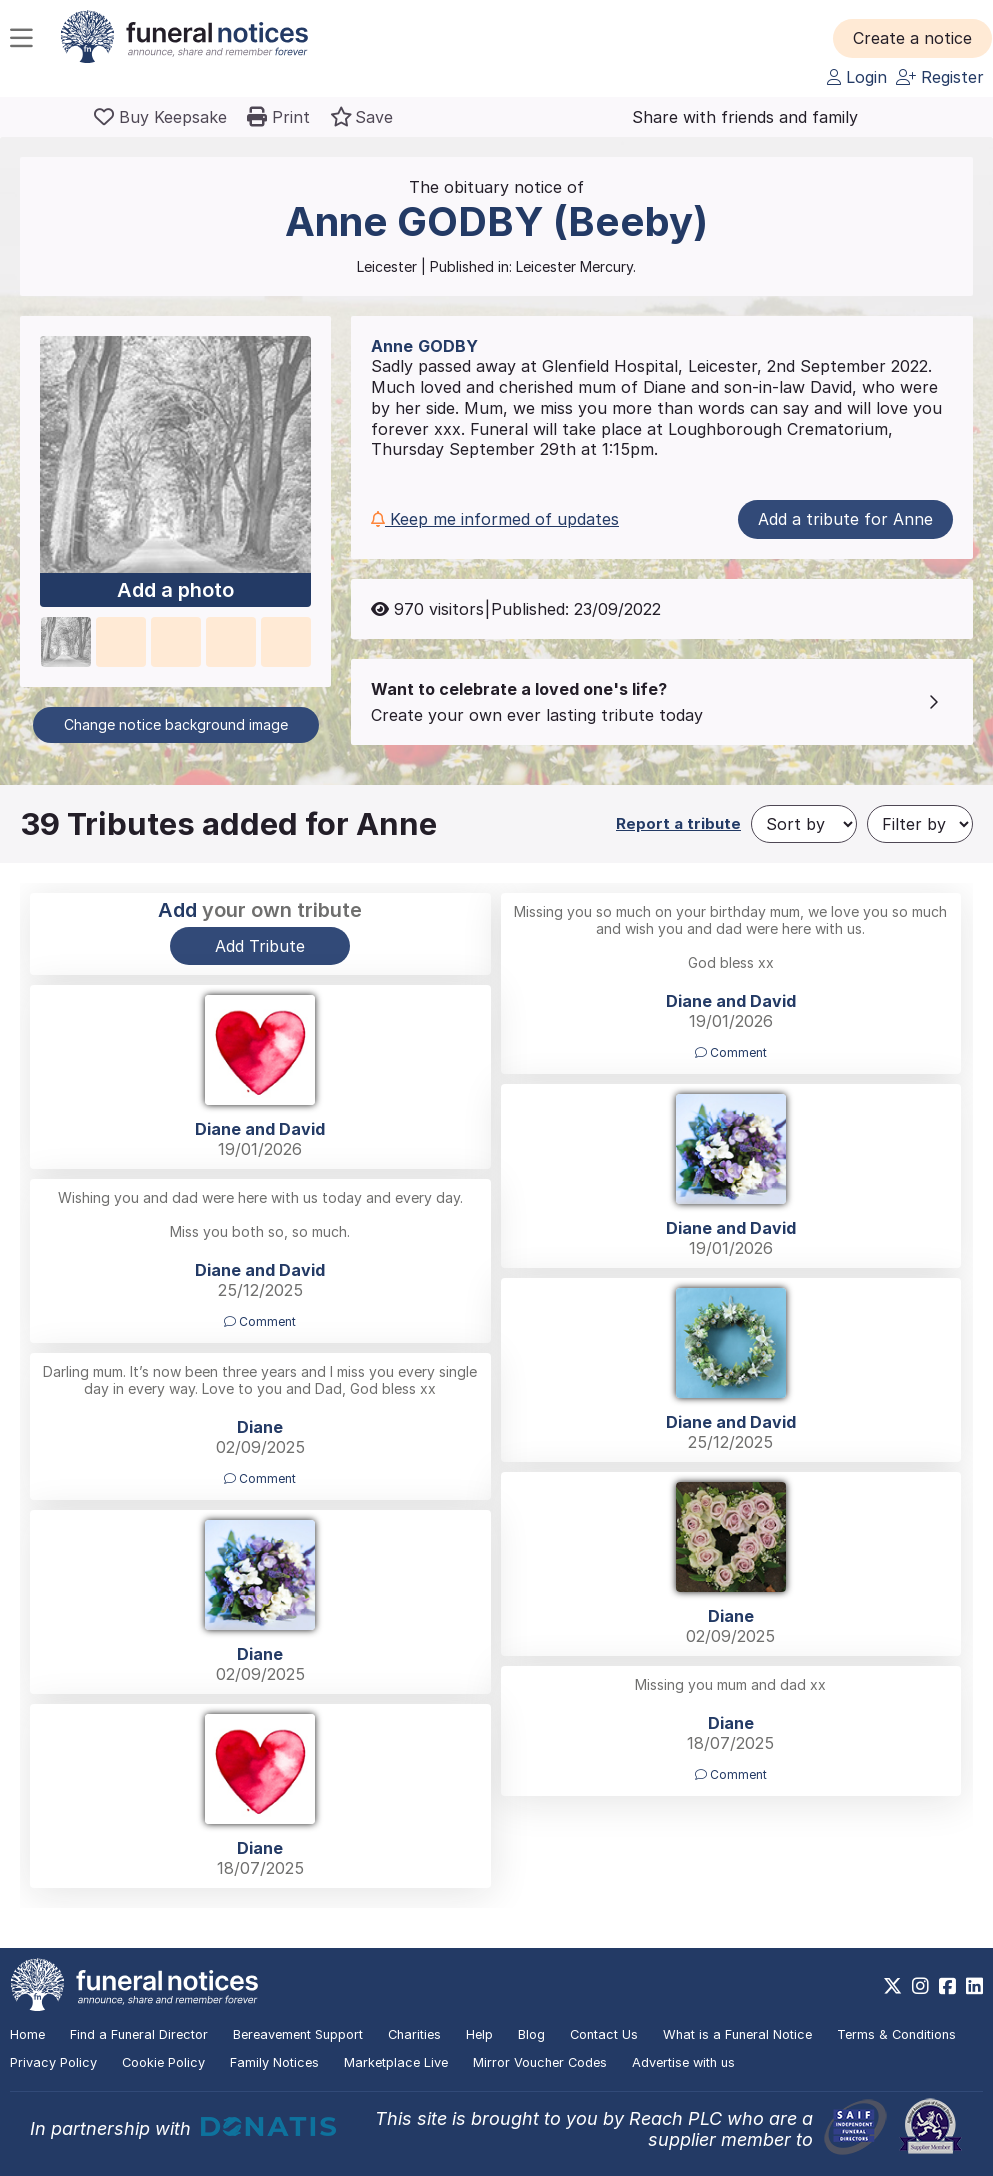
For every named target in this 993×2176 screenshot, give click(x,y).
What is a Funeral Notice (737, 2034)
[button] (912, 38)
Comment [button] (731, 1052)
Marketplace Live (396, 2062)
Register (940, 77)
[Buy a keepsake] (160, 117)
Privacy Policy (53, 2062)
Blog (531, 2034)
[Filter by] (920, 824)
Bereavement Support (298, 2034)
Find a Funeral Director (139, 2034)
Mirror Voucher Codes (540, 2062)
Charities (414, 2034)
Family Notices (274, 2062)
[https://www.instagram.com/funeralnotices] (920, 1986)
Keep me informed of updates (495, 519)
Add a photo (175, 590)
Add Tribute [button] (260, 946)
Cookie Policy (163, 2062)
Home (27, 2034)
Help (479, 2034)
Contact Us (604, 2034)
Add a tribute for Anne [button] (845, 519)
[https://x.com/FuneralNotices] (892, 1986)
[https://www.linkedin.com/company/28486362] (974, 1986)
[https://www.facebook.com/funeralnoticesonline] (947, 1986)
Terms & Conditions (896, 2034)
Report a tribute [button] (678, 823)
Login (857, 77)
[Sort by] (804, 824)
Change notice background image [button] (176, 724)
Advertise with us (683, 2062)
